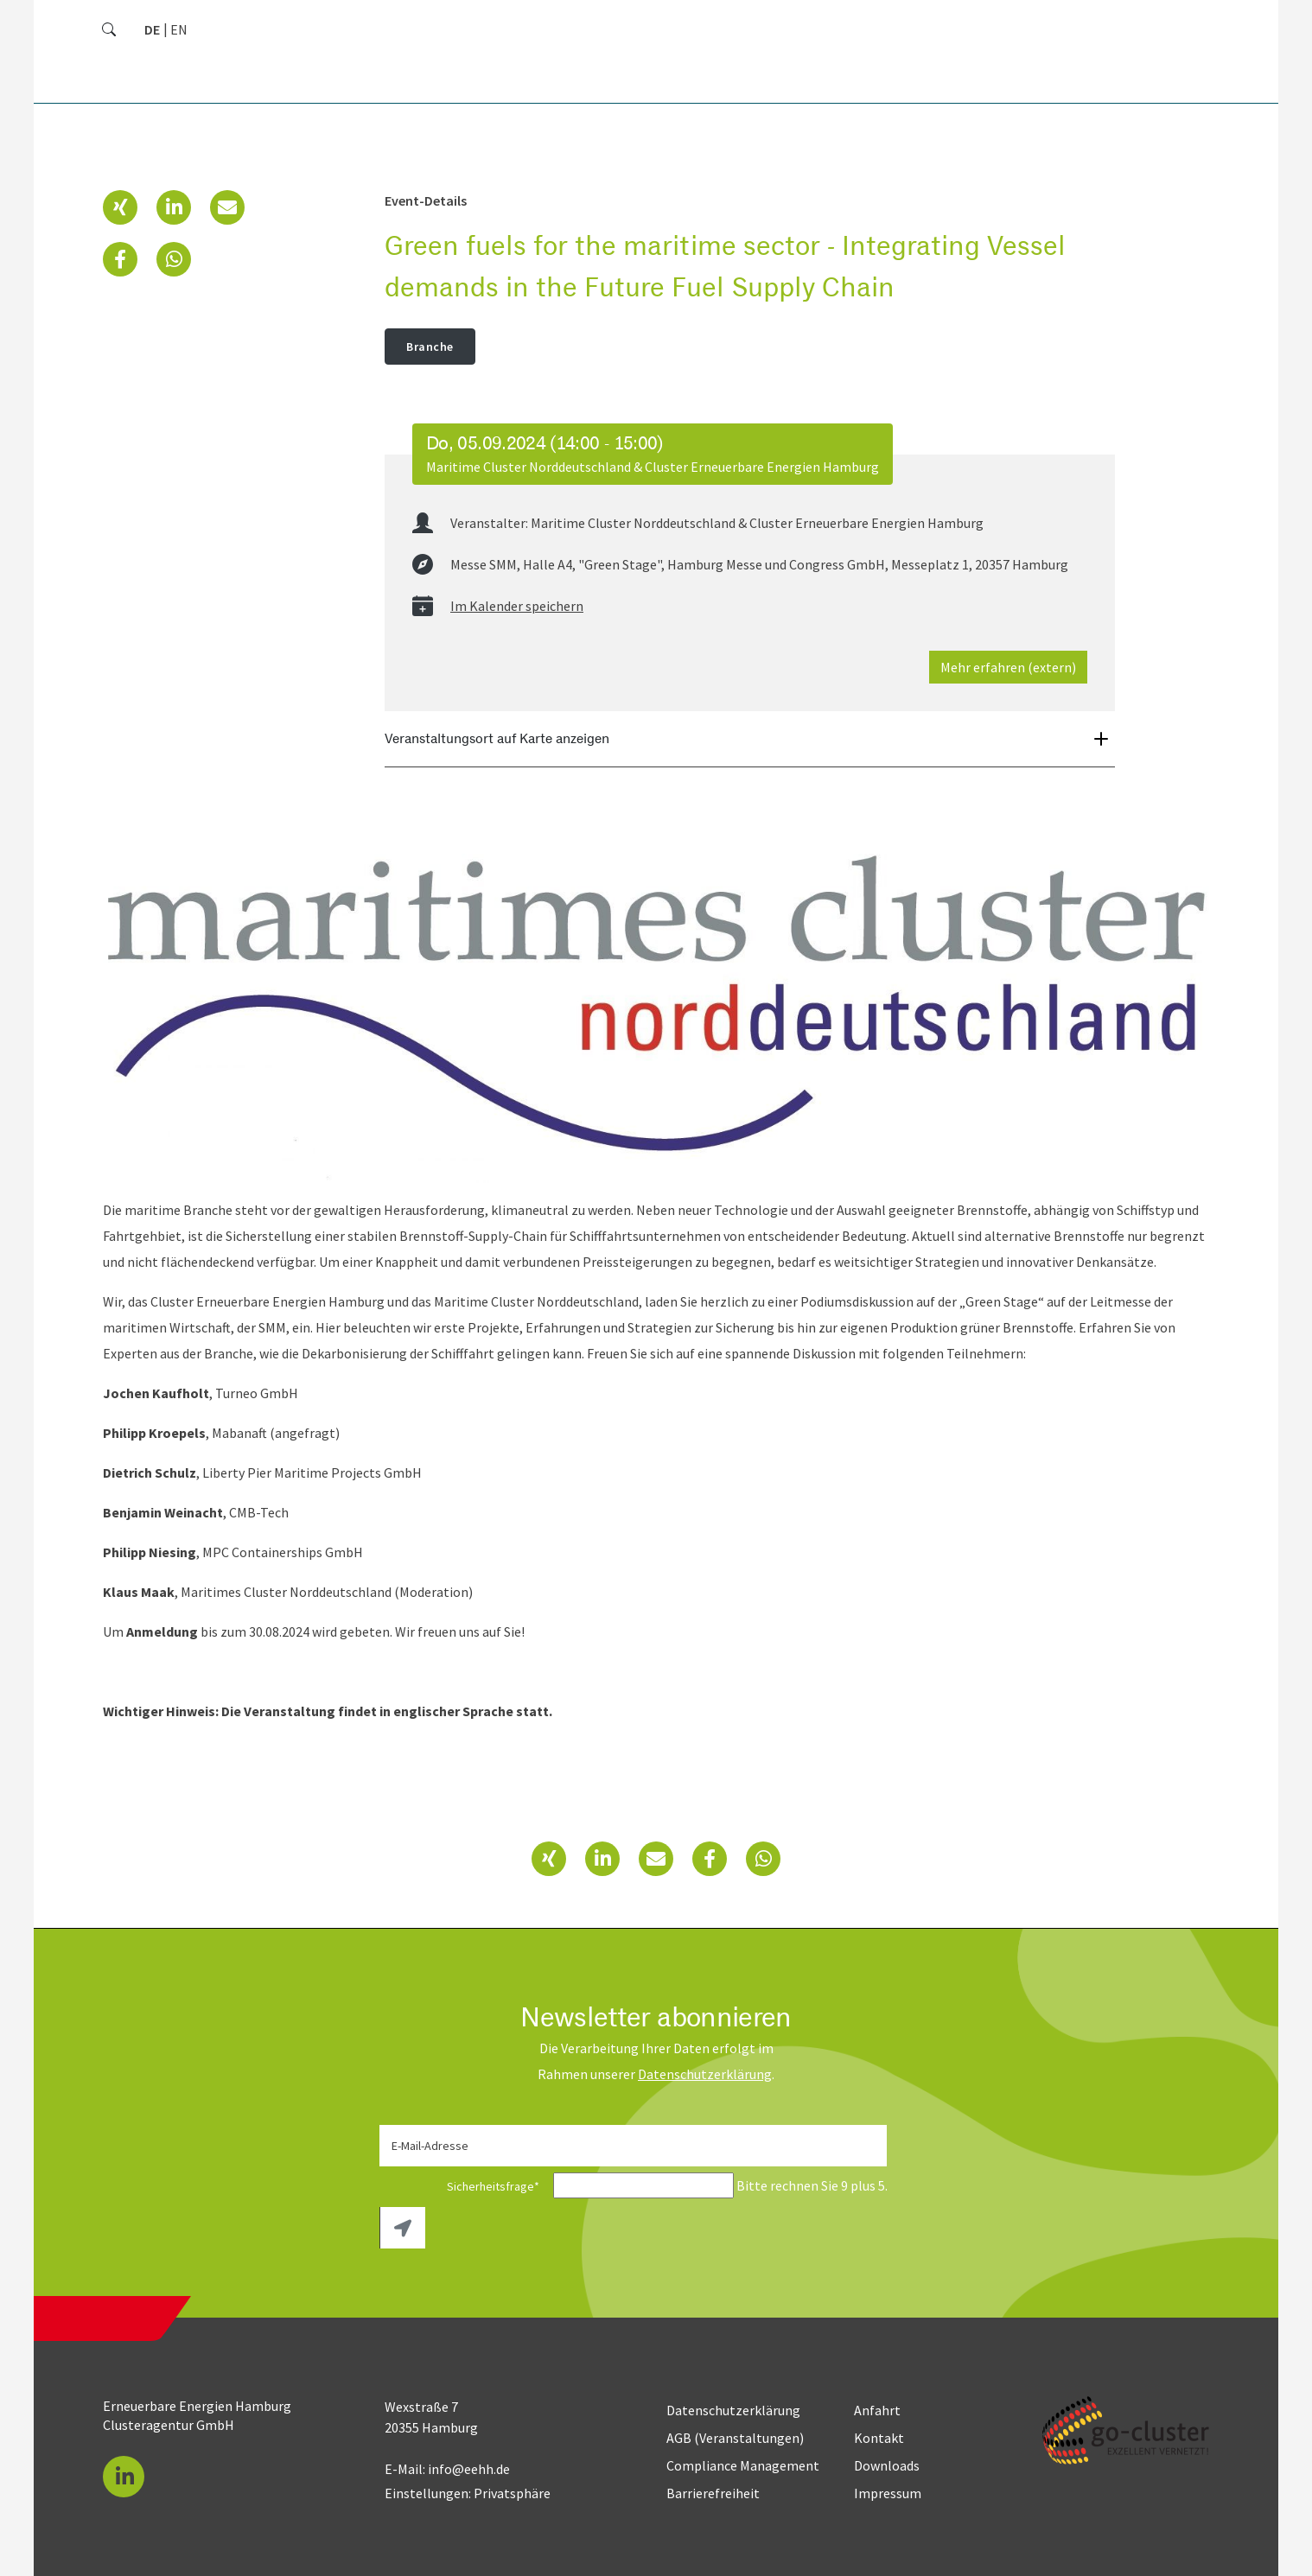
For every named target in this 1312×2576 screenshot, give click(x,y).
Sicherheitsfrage (465, 2186)
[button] (120, 207)
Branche (430, 346)
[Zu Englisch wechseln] (179, 29)
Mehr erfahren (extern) (1008, 667)
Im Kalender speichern (516, 605)
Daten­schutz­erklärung (705, 2074)
